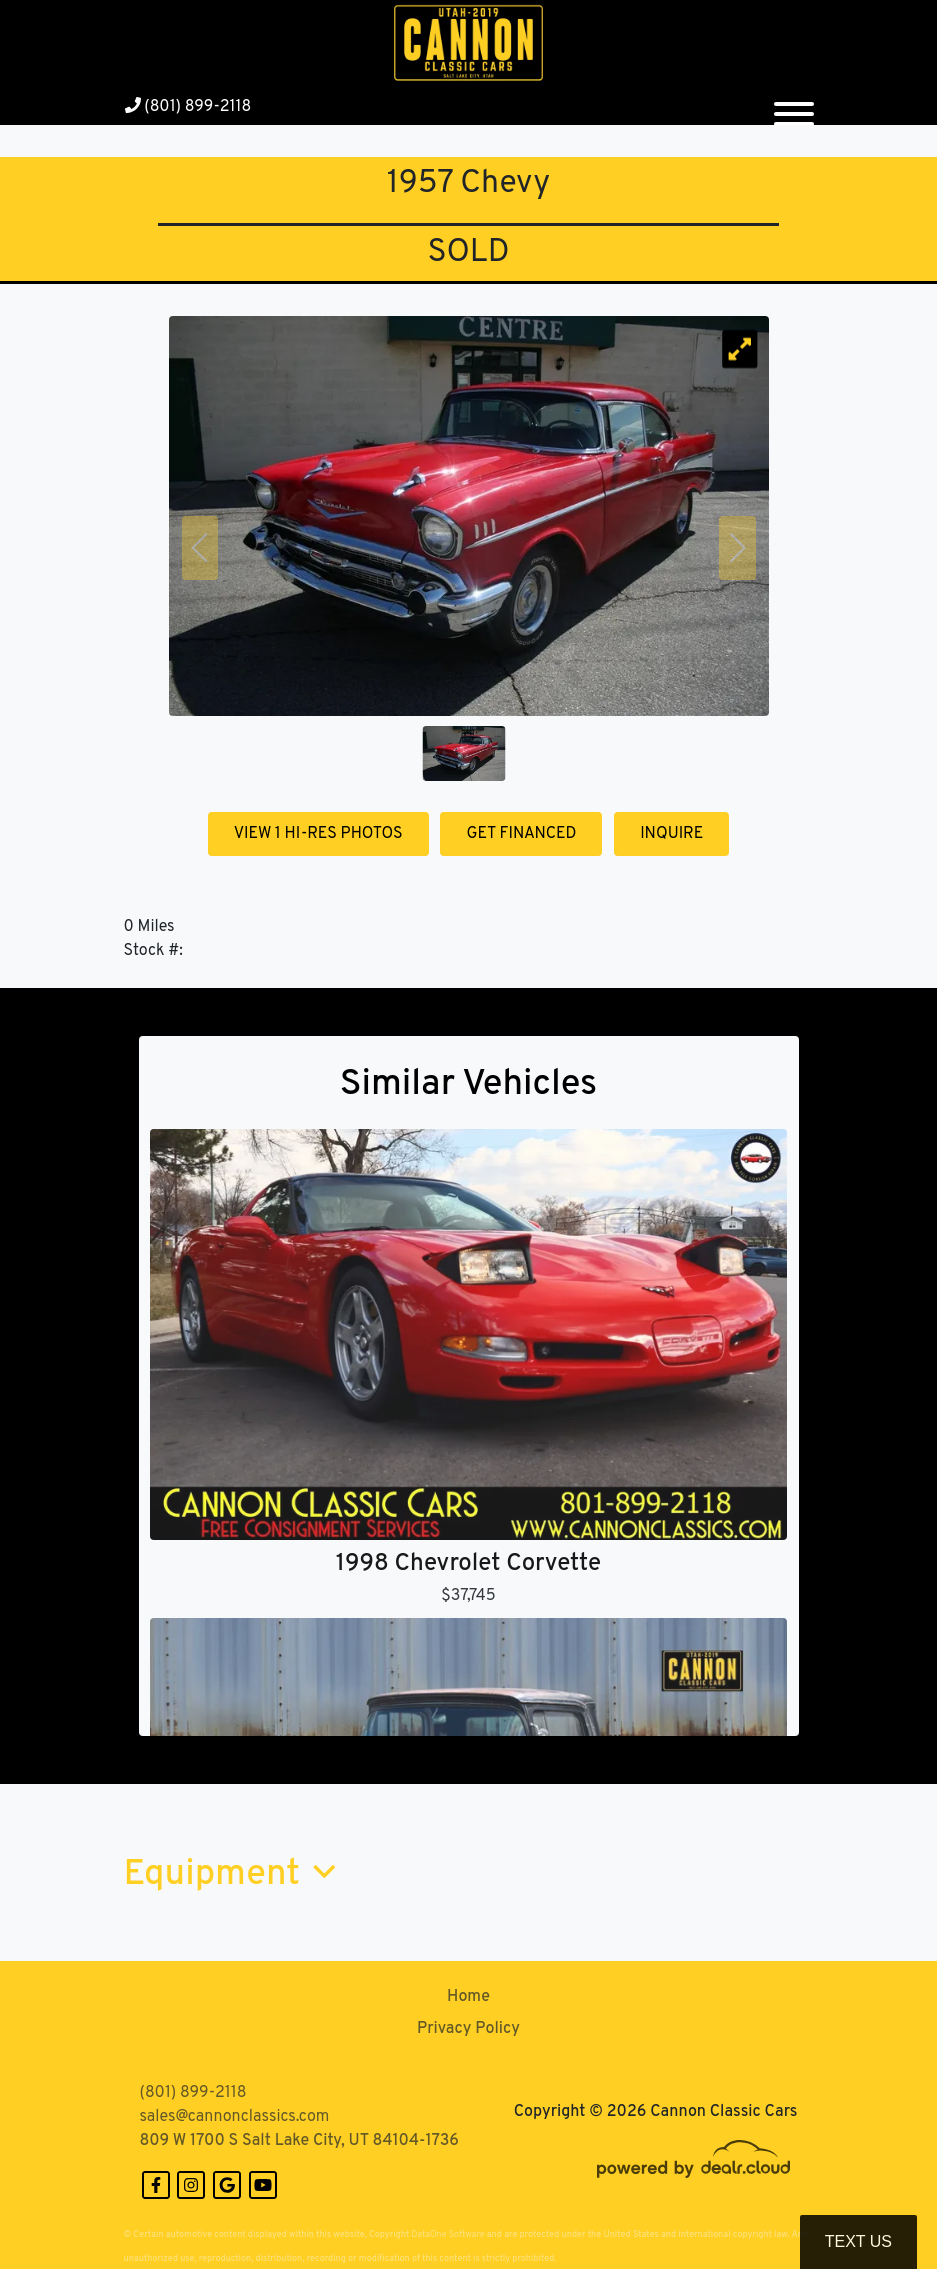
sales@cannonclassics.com (235, 2117)
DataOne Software (447, 2234)
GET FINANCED (521, 834)
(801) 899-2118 (188, 107)
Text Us (858, 2241)
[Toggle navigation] (794, 106)
